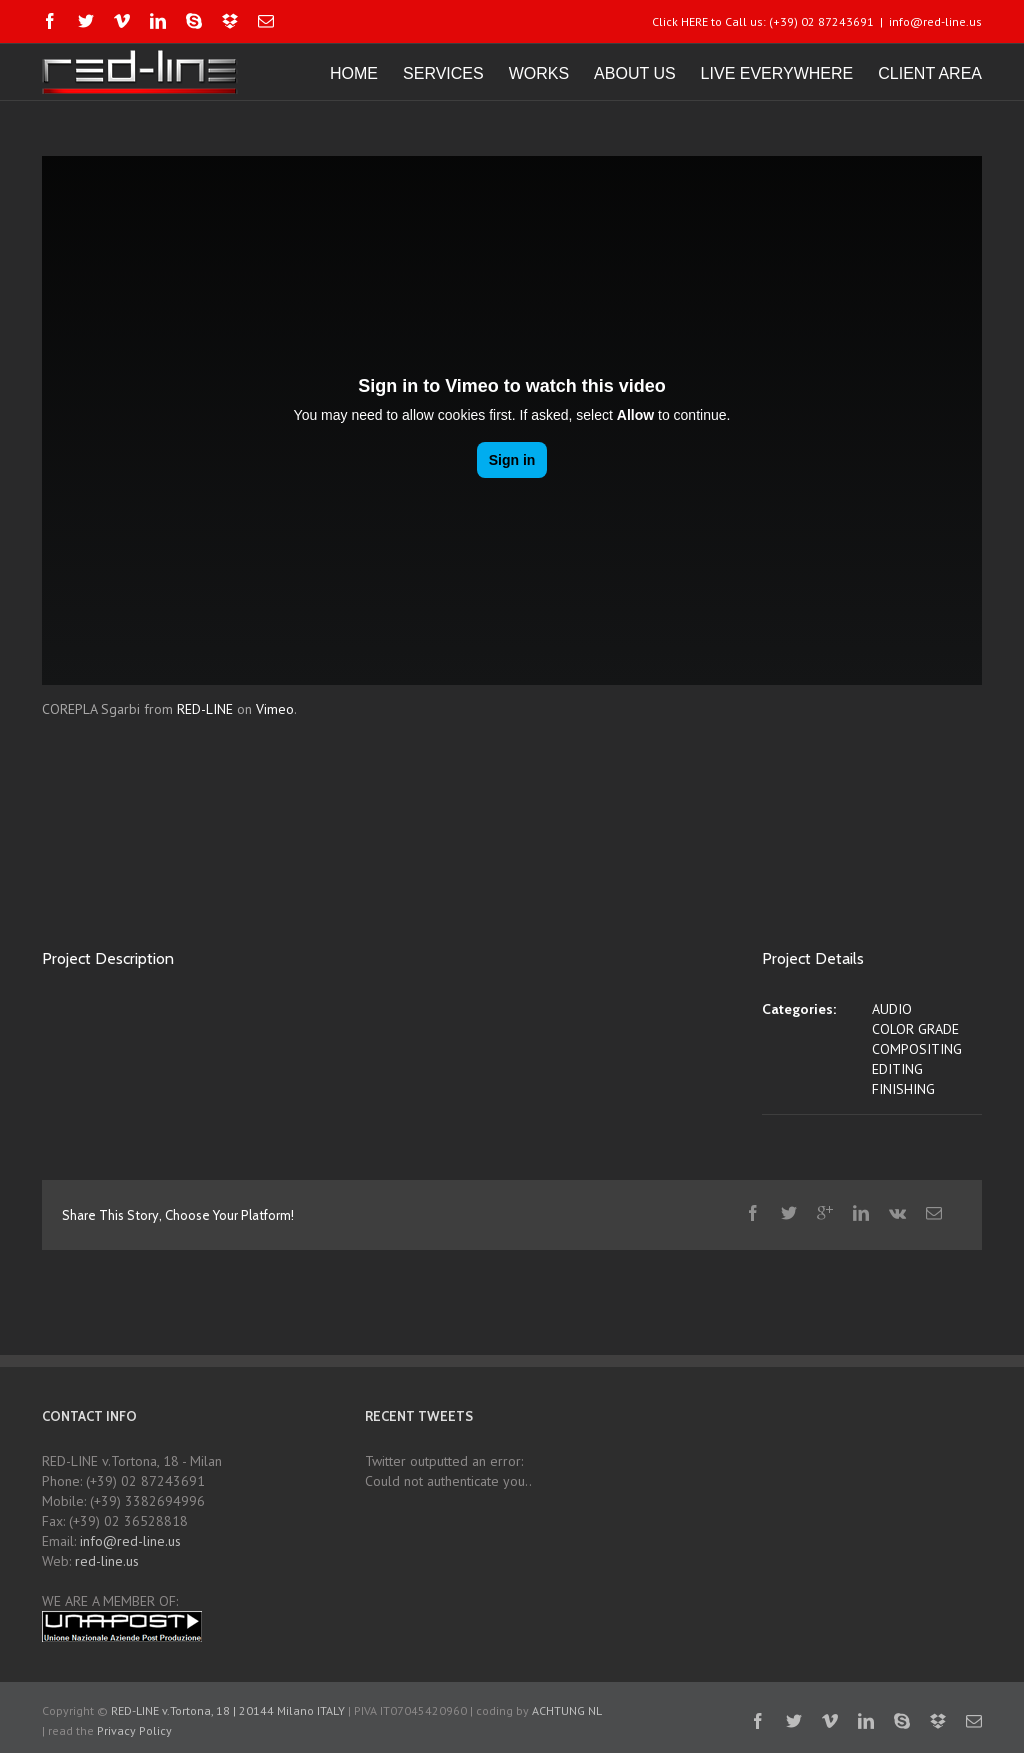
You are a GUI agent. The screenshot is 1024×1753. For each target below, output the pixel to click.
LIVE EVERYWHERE (777, 73)
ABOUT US (635, 73)
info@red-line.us (935, 21)
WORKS (539, 73)
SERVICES (443, 73)
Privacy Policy (134, 1730)
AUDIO (892, 1009)
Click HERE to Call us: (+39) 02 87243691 (763, 21)
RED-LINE (205, 709)
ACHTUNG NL (566, 1710)
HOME (354, 73)
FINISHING (903, 1089)
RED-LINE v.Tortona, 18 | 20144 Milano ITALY (228, 1710)
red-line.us (107, 1561)
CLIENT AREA (930, 73)
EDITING (897, 1069)
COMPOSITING (917, 1049)
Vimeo (275, 709)
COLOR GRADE (915, 1029)
